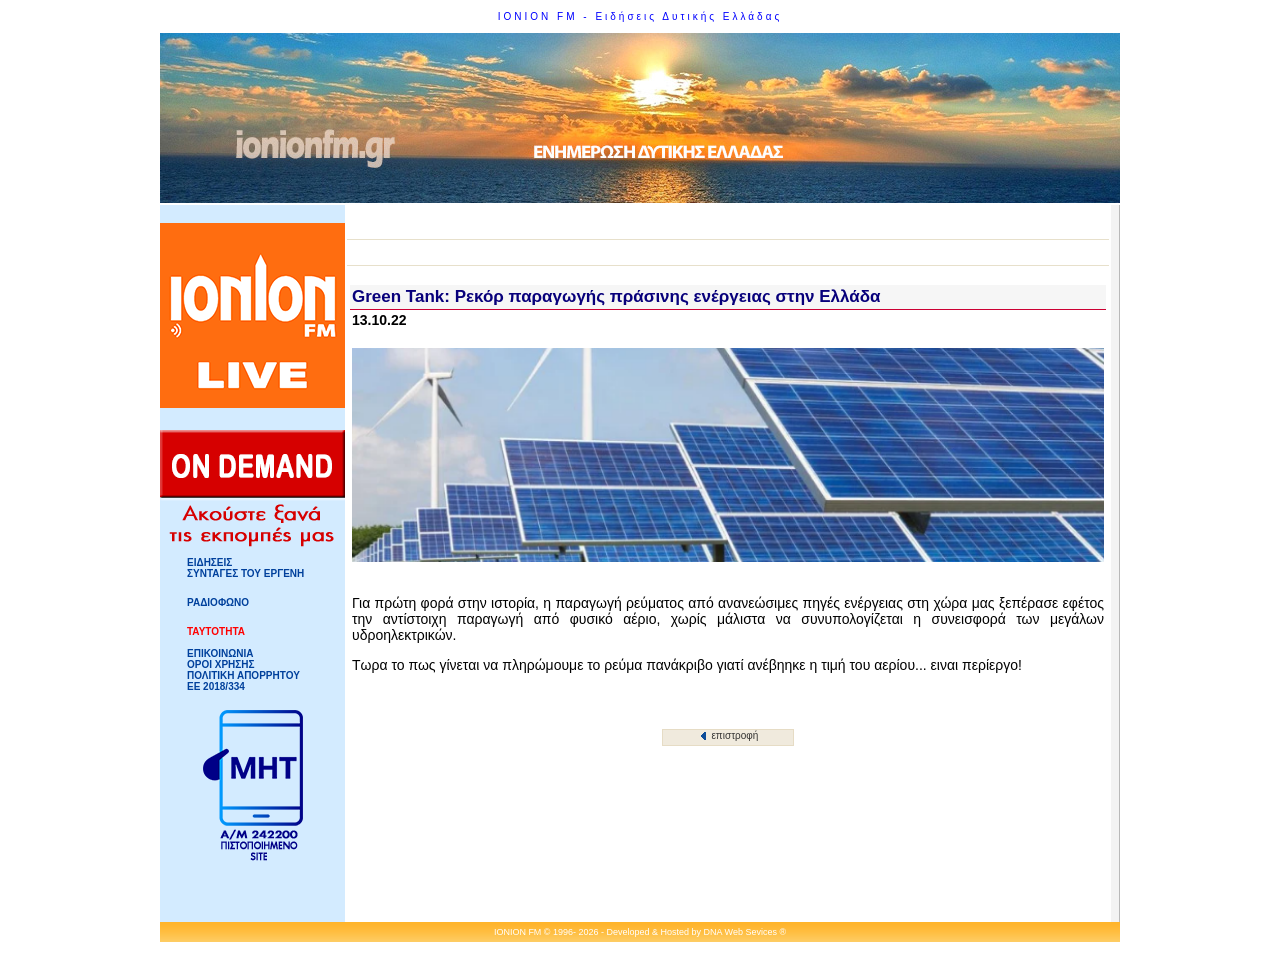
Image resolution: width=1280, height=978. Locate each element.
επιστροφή (729, 735)
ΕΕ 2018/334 (216, 686)
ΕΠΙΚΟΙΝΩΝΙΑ (220, 653)
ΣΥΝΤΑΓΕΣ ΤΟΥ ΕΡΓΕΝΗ (245, 573)
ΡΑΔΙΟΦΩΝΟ (218, 602)
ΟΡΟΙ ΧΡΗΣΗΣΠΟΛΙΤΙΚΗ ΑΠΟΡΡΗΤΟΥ (243, 670)
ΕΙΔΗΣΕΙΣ (209, 562)
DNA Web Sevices (740, 932)
